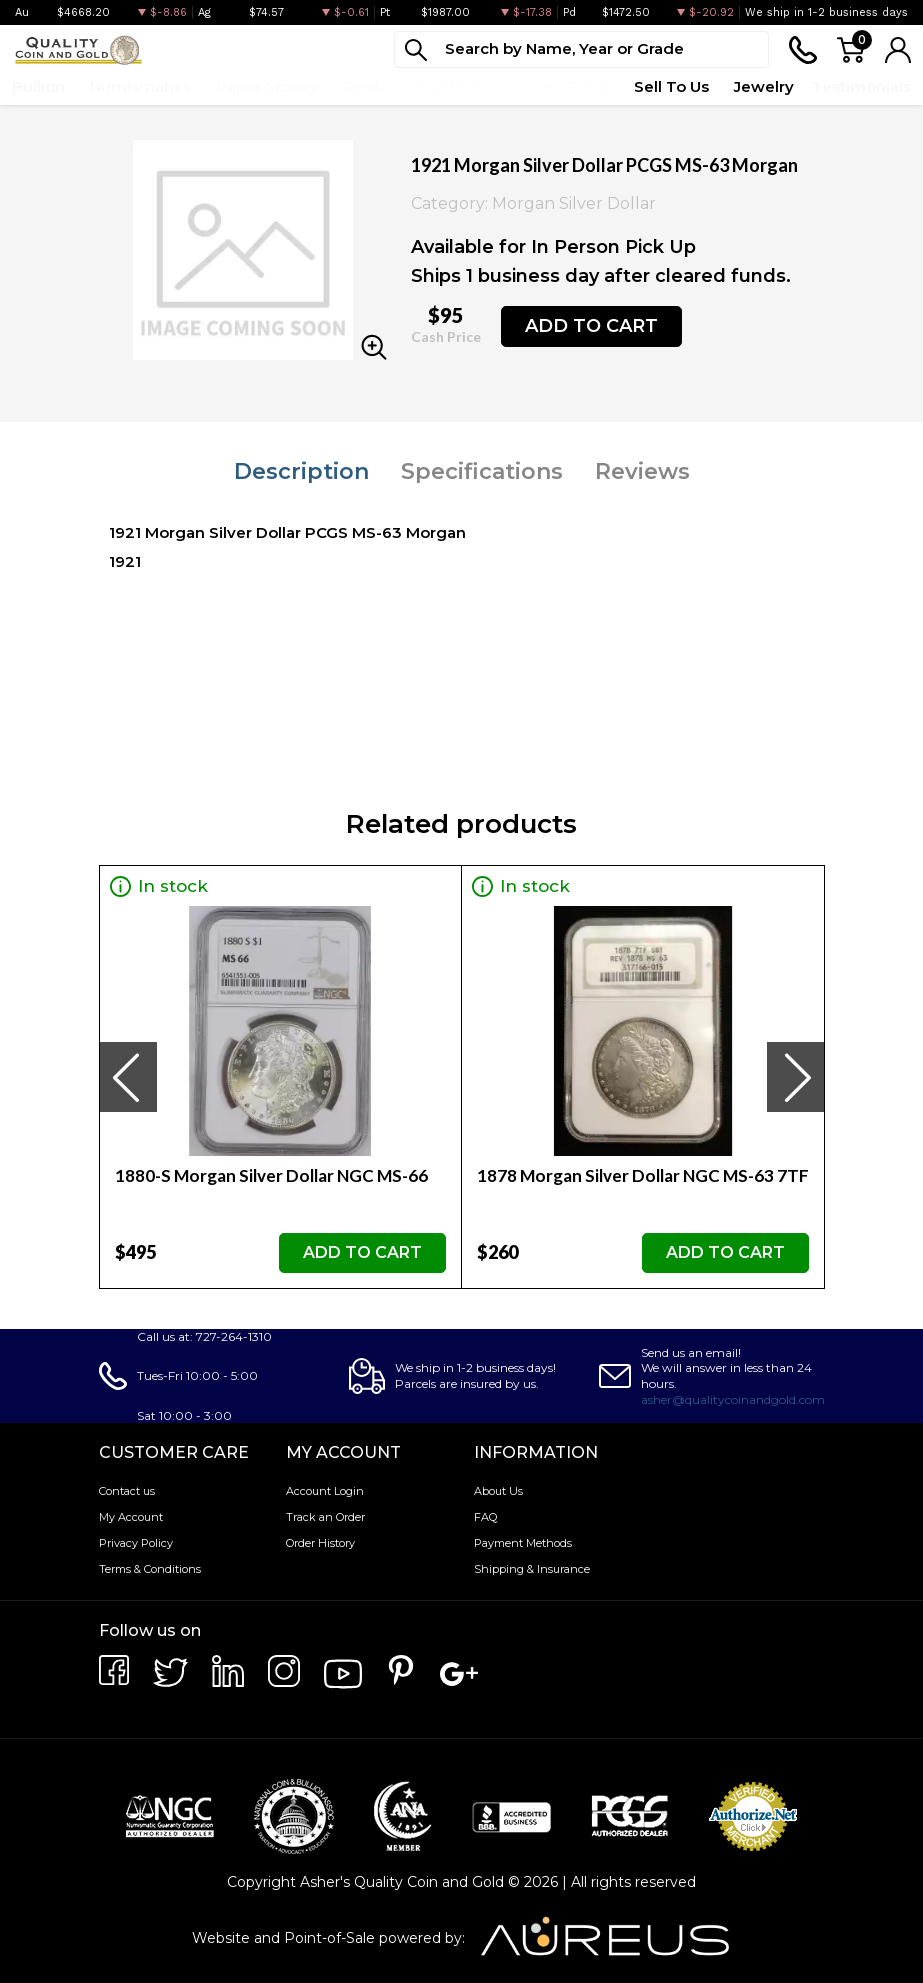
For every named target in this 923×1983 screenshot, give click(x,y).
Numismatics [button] (140, 86)
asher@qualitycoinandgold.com (733, 1399)
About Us (498, 1491)
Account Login (325, 1491)
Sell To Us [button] (671, 86)
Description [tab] (301, 471)
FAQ (485, 1517)
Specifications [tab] (482, 471)
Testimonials (861, 86)
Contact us (127, 1491)
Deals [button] (365, 86)
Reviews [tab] (642, 471)
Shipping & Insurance (532, 1569)
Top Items (451, 86)
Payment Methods (523, 1543)
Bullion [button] (38, 86)
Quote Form (562, 86)
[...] (581, 49)
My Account (131, 1517)
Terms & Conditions (150, 1569)
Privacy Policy (136, 1543)
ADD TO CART (591, 326)
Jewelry (764, 86)
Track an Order (325, 1517)
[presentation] (128, 1077)
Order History (320, 1543)
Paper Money (267, 86)
